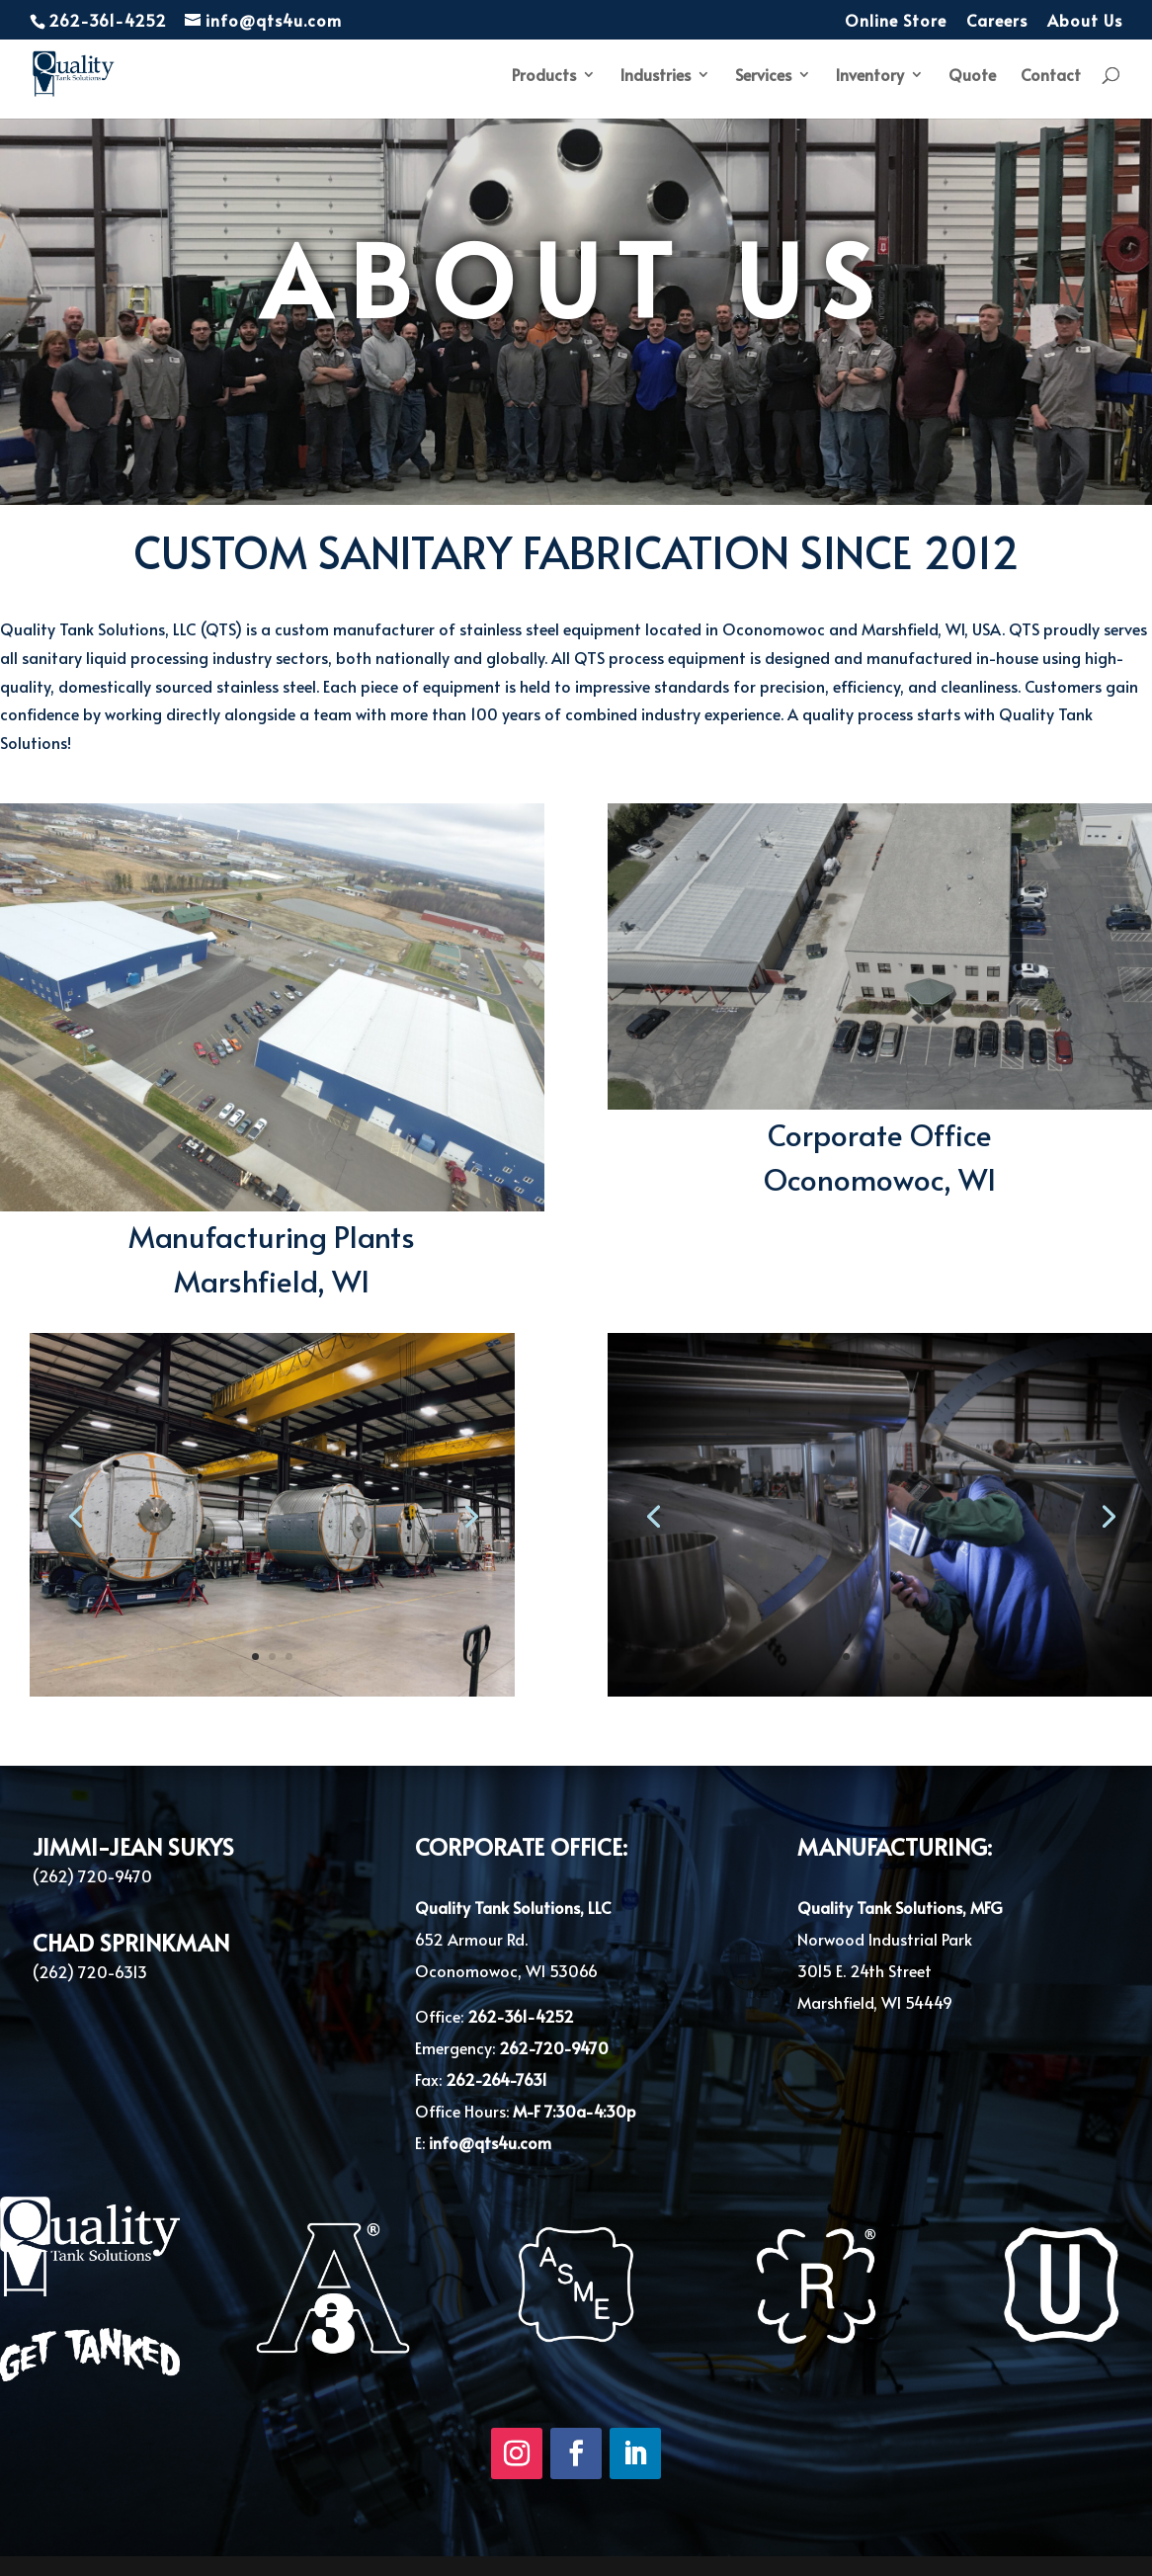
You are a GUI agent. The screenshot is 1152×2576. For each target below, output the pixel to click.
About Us (1084, 21)
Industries (655, 76)
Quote (972, 76)
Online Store (895, 21)
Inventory (870, 76)
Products (544, 76)
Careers (997, 21)
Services (763, 76)
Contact (1051, 76)
